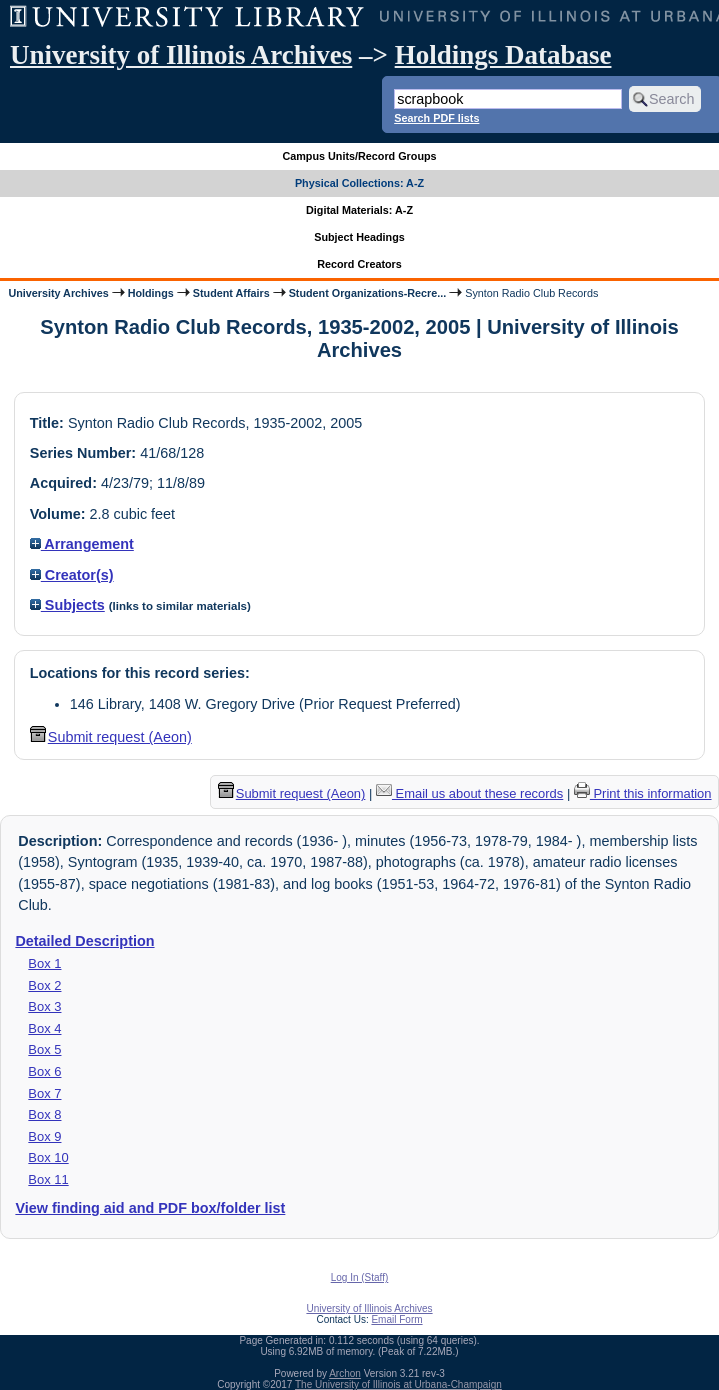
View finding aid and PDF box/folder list (150, 1208)
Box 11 (48, 1179)
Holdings (151, 293)
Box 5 (44, 1049)
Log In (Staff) (360, 1277)
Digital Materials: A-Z (359, 210)
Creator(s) (72, 575)
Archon (345, 1373)
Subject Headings (359, 237)
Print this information (643, 793)
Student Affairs (231, 293)
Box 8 (44, 1114)
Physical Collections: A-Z (359, 183)
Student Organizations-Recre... (368, 293)
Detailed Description (84, 941)
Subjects (67, 605)
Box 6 (44, 1071)
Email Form (396, 1319)
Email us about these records (469, 793)
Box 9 (44, 1136)
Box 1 (44, 963)
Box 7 (44, 1093)
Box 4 (44, 1028)
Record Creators (359, 264)
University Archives (58, 293)
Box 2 (44, 985)
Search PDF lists (436, 118)
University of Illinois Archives (181, 55)
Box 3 (44, 1006)
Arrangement (82, 544)
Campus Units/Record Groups (359, 156)
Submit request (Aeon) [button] (111, 737)
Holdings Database (503, 55)
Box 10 (48, 1157)
